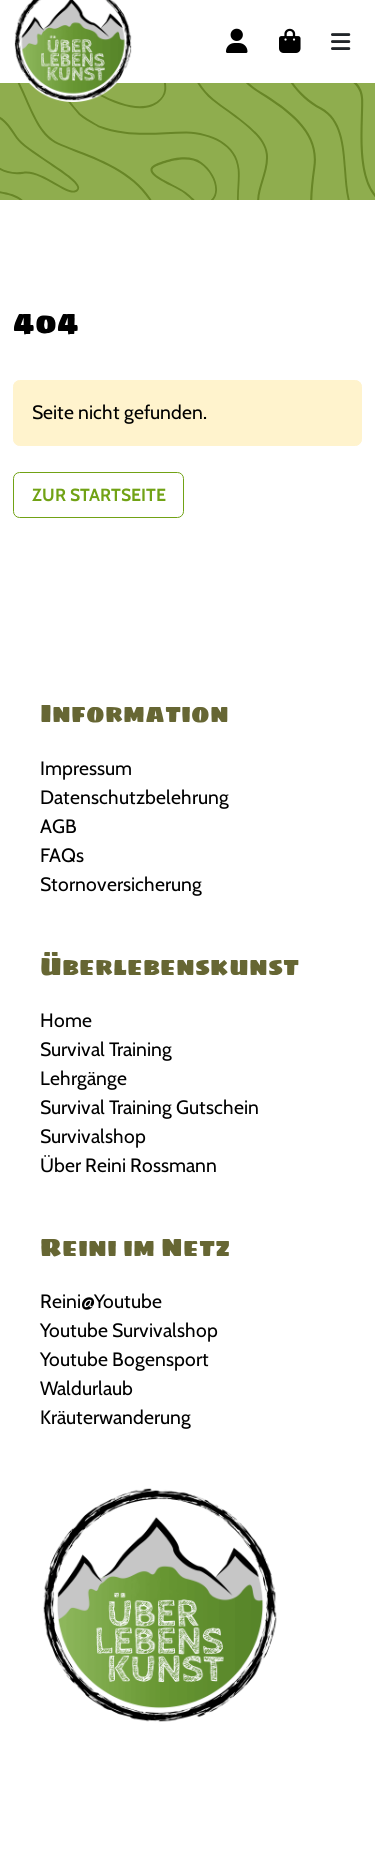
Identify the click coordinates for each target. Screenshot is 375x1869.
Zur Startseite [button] (99, 494)
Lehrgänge (83, 1078)
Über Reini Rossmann (128, 1165)
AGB (58, 826)
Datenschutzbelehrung (134, 797)
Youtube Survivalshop (129, 1330)
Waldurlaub (86, 1388)
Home (66, 1020)
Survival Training (106, 1049)
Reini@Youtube (101, 1301)
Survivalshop (93, 1136)
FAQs (62, 855)
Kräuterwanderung (115, 1417)
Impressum (86, 768)
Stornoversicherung (121, 884)
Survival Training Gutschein (149, 1107)
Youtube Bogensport (124, 1359)
